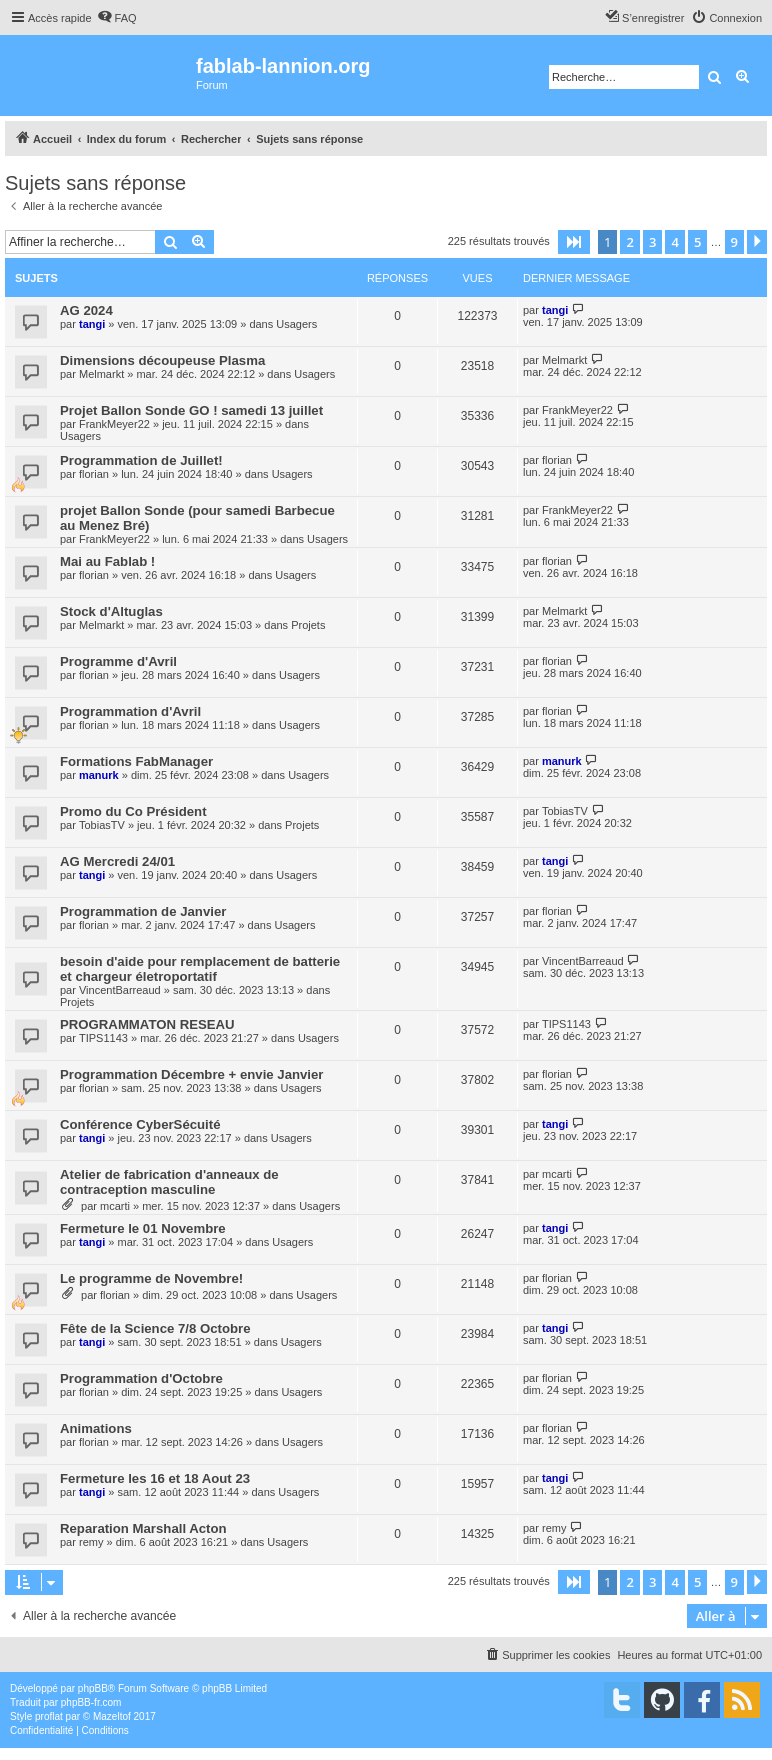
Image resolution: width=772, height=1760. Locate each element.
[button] (574, 242)
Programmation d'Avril (130, 711)
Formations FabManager (136, 761)
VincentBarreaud (120, 990)
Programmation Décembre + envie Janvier (192, 1074)
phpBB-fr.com (91, 1702)
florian (94, 474)
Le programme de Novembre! (151, 1278)
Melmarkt (101, 374)
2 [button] (629, 242)
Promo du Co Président (133, 811)
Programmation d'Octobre (141, 1378)
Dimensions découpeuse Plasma (162, 360)
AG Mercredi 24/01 (117, 861)
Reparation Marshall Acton (143, 1528)
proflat (49, 1716)
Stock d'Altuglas (111, 611)
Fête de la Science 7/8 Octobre (155, 1328)
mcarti (115, 1206)
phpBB (93, 1688)
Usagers (296, 324)
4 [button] (674, 242)
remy (91, 1542)
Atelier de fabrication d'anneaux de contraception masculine (169, 1182)
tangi (92, 324)
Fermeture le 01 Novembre (143, 1228)
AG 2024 (86, 310)
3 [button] (652, 242)
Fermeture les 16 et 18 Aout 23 (155, 1478)
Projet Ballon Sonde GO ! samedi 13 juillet (191, 410)
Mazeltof (112, 1716)
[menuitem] (117, 18)
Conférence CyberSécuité (140, 1124)
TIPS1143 (103, 1038)
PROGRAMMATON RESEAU (147, 1024)
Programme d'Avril (118, 661)
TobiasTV (102, 825)
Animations (96, 1428)
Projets (308, 625)
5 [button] (697, 242)
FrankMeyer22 (114, 424)
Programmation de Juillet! (141, 460)
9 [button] (734, 242)
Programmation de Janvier (143, 911)
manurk (99, 775)
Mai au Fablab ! (107, 561)
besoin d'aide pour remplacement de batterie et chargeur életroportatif (200, 969)
